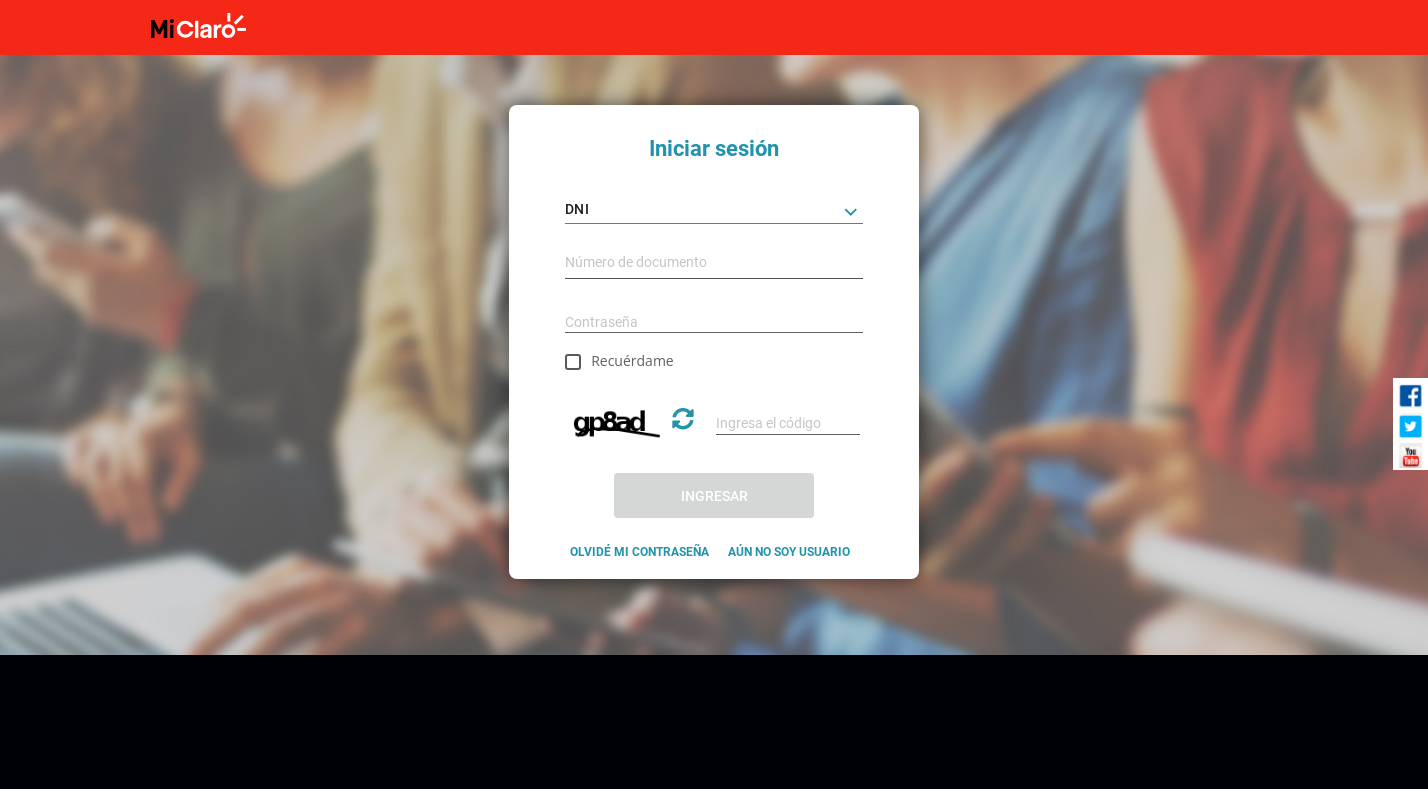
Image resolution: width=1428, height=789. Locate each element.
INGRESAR (714, 496)
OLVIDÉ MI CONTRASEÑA (639, 552)
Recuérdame (632, 360)
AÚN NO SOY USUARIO (789, 552)
